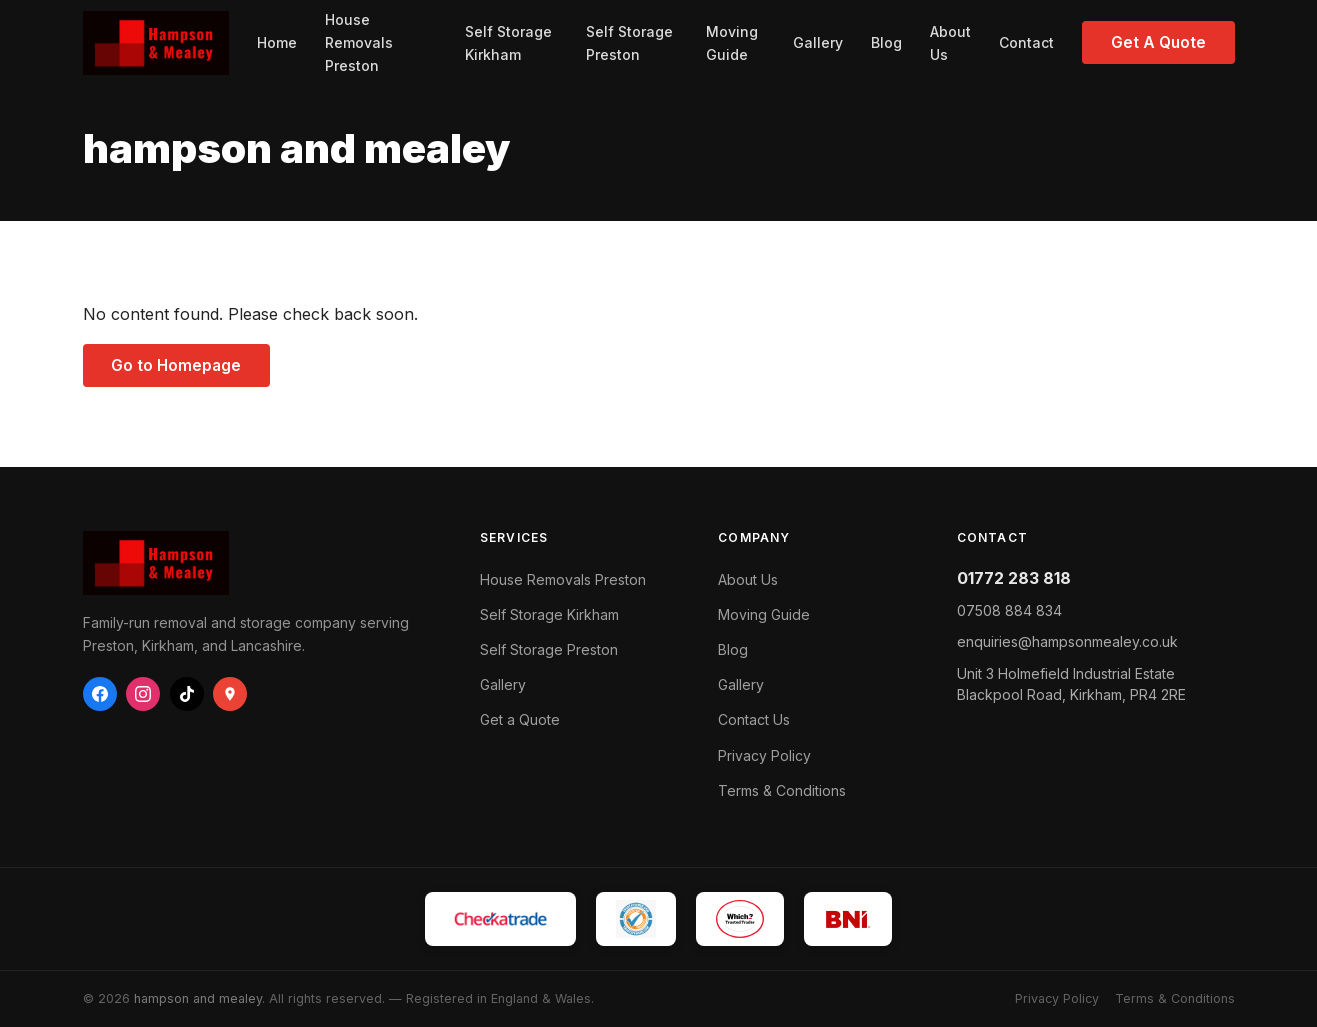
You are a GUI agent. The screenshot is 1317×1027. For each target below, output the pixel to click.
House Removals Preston (359, 42)
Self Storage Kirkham (508, 43)
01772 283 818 (1014, 578)
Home (277, 42)
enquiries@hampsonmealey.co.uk (1067, 641)
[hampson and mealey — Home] (156, 43)
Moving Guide (732, 43)
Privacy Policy (764, 755)
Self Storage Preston (629, 43)
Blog (886, 42)
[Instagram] (143, 694)
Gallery (818, 42)
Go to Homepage (176, 365)
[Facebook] (100, 694)
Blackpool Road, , (1071, 684)
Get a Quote (520, 719)
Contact (1026, 42)
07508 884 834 (1009, 610)
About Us (950, 43)
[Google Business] (230, 694)
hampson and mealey (198, 998)
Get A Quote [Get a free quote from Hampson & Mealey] (1158, 42)
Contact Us (754, 719)
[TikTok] (187, 694)
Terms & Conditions (782, 790)
